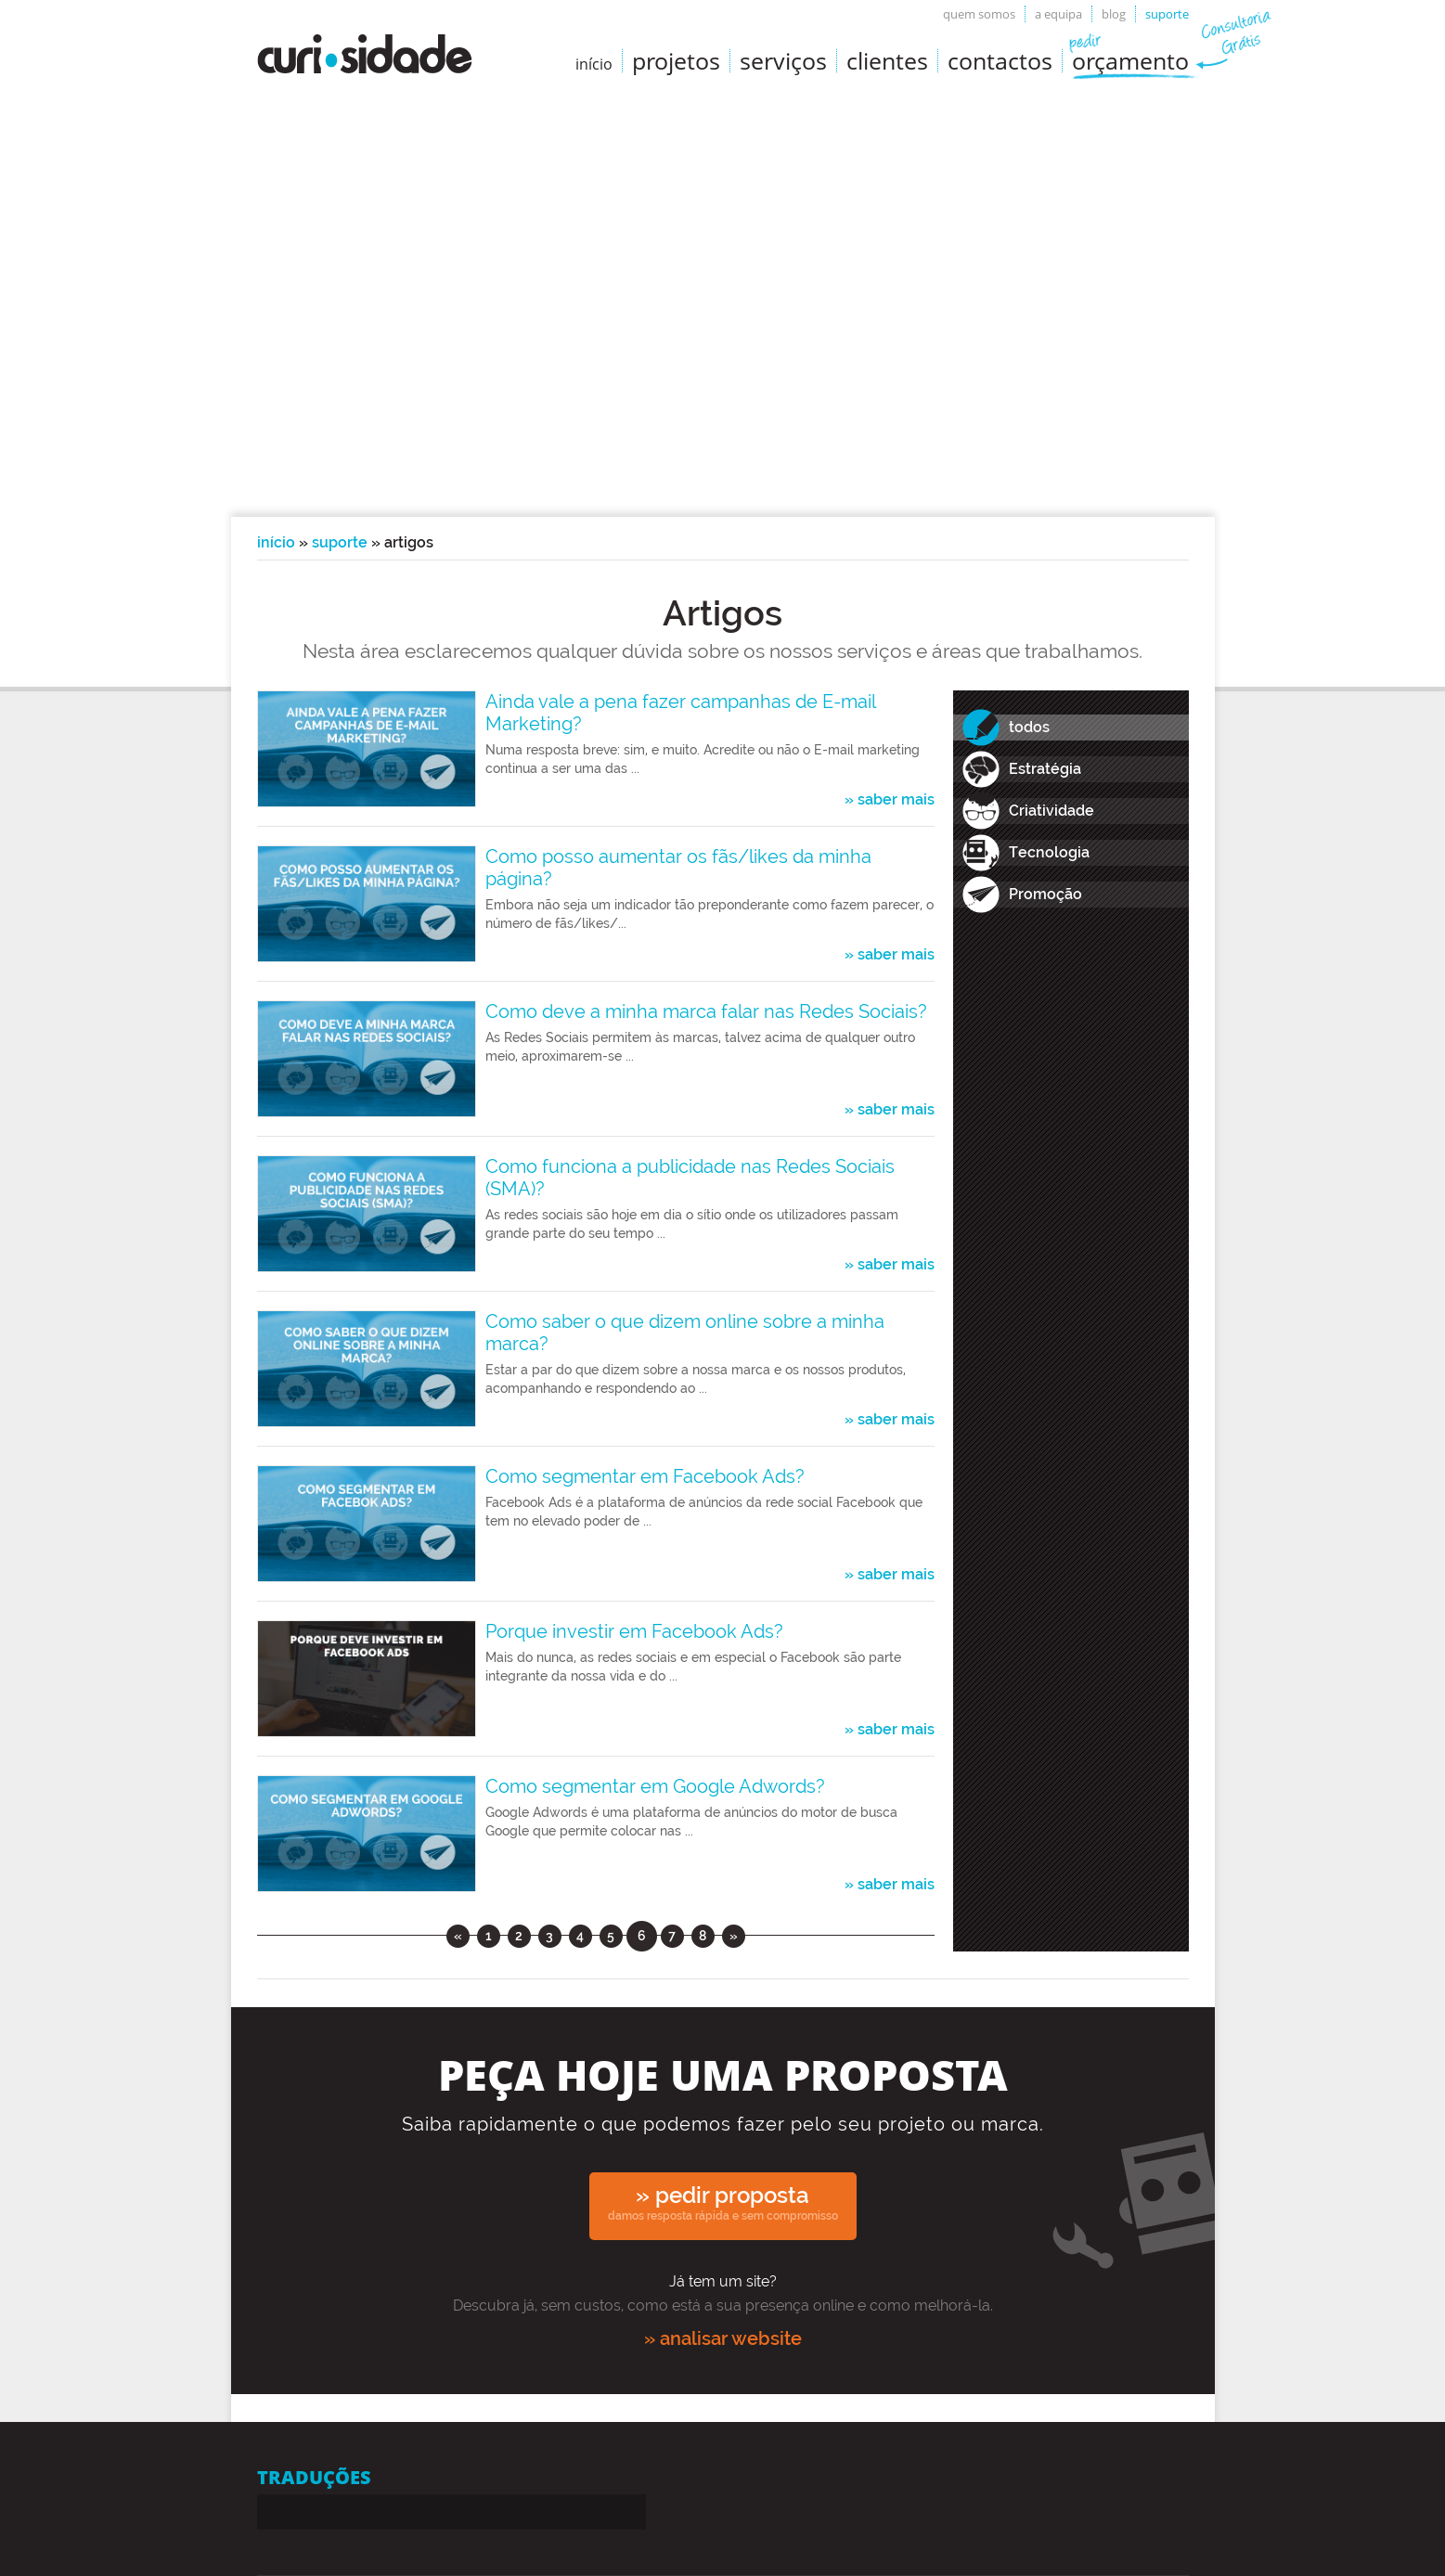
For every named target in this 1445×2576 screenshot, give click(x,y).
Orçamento (1130, 60)
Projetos (676, 60)
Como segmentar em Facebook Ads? (645, 1476)
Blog (1114, 14)
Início (276, 542)
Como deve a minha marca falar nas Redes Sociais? (706, 1011)
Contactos (1000, 60)
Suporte (1167, 14)
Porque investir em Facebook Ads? (634, 1631)
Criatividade (1051, 810)
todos (1029, 727)
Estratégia (1045, 769)
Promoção (1045, 894)
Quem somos (979, 14)
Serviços (783, 60)
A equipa (1058, 14)
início (594, 64)
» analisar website (723, 2338)
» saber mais (890, 799)
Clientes (887, 60)
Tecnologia (1049, 852)
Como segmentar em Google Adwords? (655, 1786)
